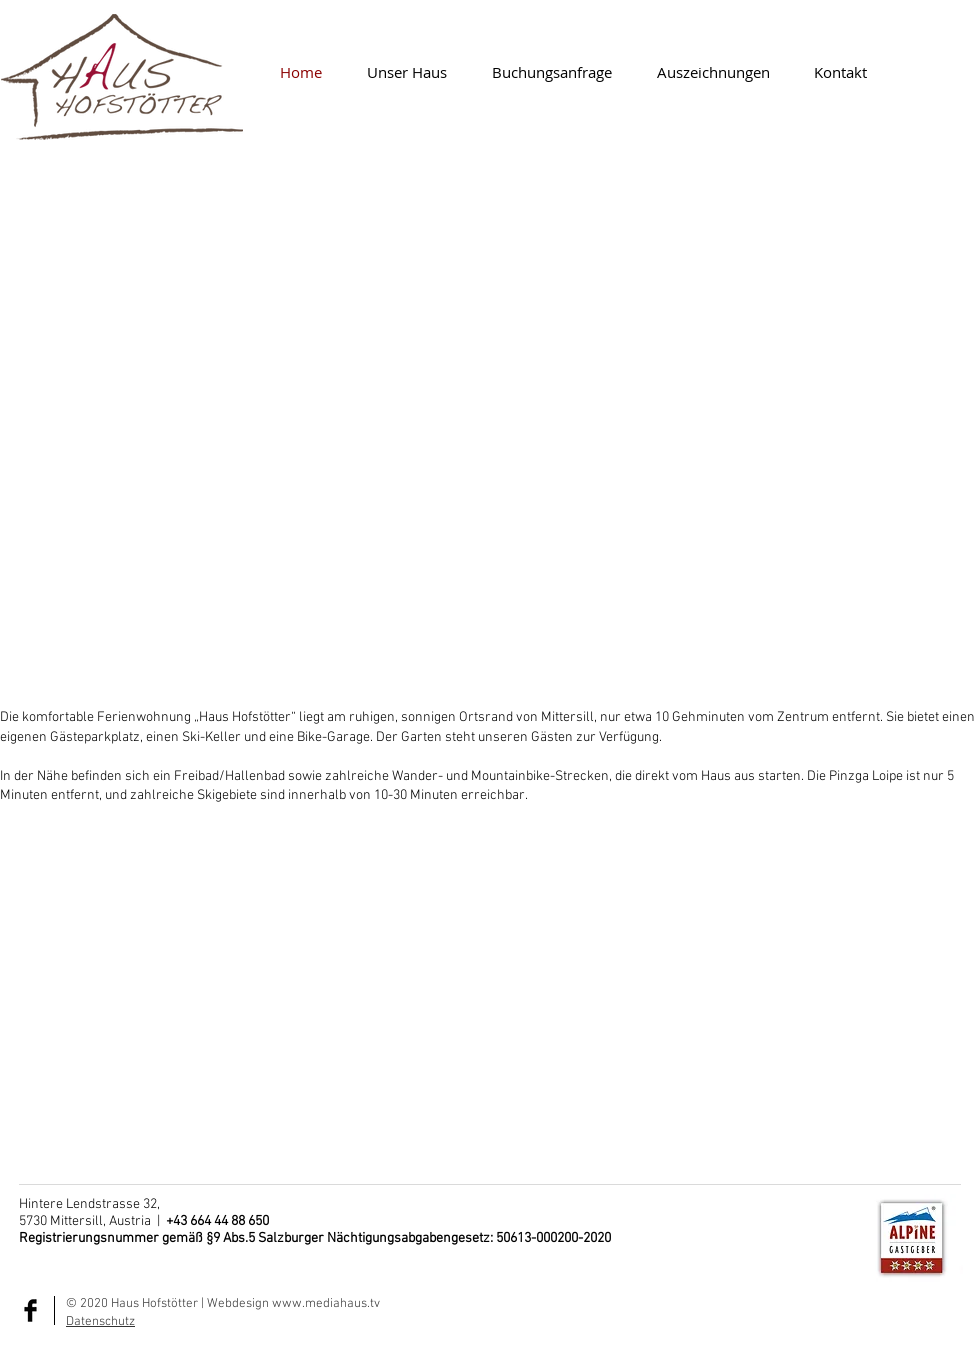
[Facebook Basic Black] (30, 1310)
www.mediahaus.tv (326, 1304)
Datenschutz (100, 1322)
